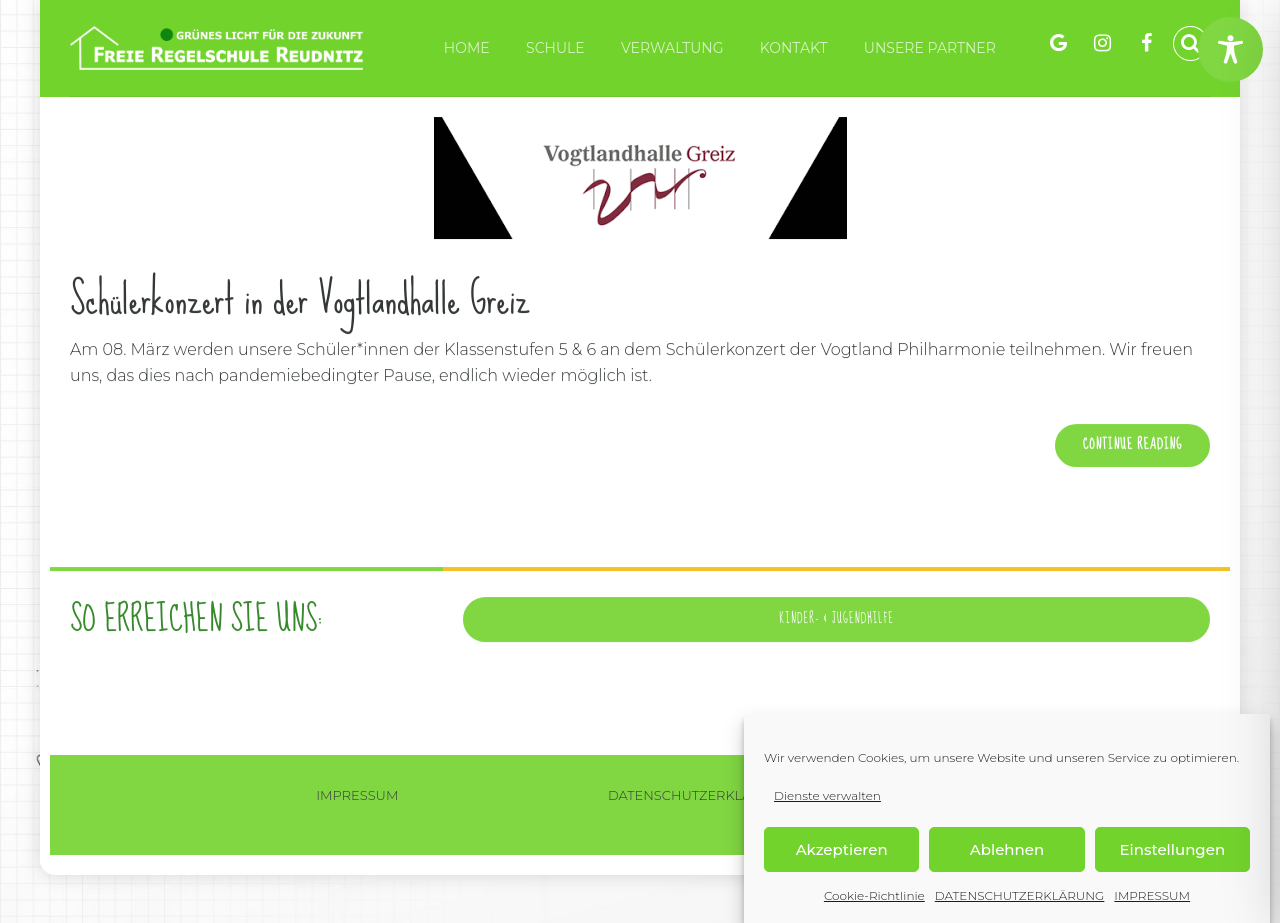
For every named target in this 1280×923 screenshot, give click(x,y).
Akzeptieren (842, 849)
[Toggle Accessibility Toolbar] (1230, 49)
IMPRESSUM (1152, 895)
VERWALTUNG (672, 48)
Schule (555, 48)
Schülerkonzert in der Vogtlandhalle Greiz (300, 300)
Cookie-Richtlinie (874, 895)
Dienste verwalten (827, 795)
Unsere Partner (930, 48)
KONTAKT (794, 48)
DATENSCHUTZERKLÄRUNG (1020, 895)
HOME (467, 48)
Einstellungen (1173, 849)
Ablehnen (1007, 849)
